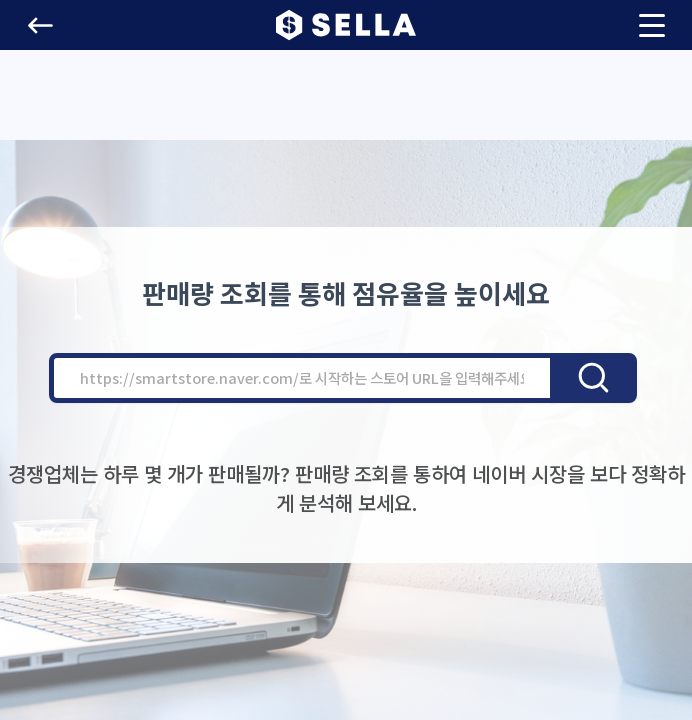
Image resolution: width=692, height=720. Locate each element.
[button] (40, 25)
